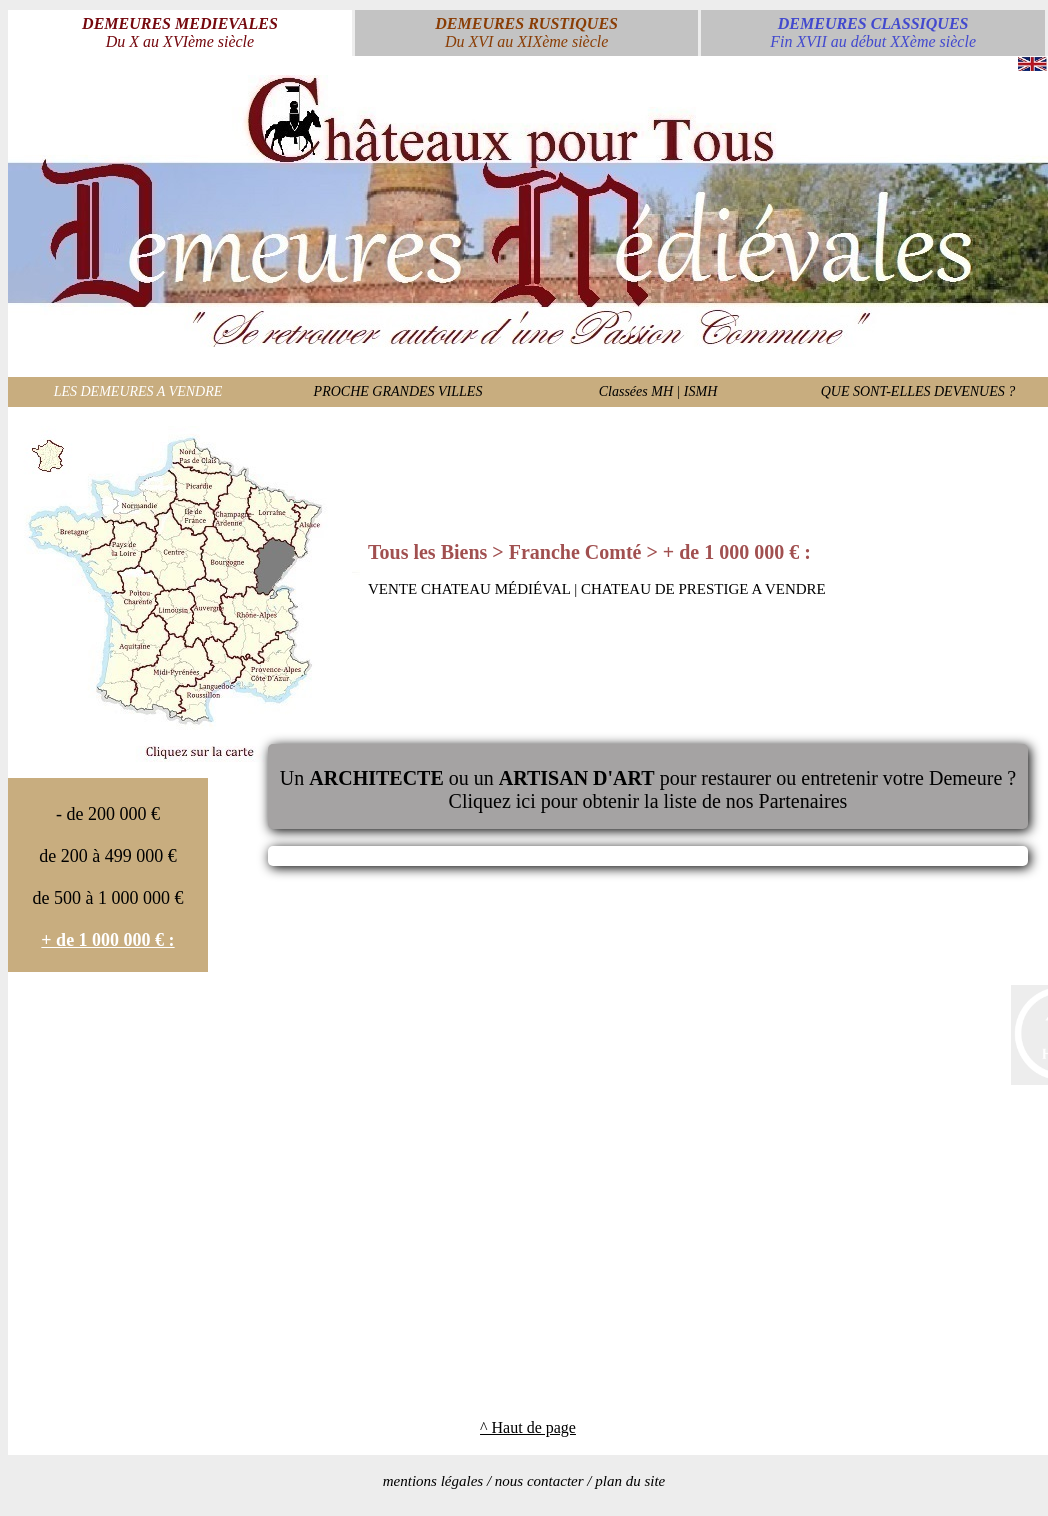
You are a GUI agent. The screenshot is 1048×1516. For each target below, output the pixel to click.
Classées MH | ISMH (658, 391)
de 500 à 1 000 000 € (108, 898)
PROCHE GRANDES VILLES (398, 391)
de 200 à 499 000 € (107, 856)
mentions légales (433, 1481)
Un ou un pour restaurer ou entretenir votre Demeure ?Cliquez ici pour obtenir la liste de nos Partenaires (648, 789)
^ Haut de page (528, 1427)
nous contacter (539, 1481)
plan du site (630, 1481)
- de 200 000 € (108, 814)
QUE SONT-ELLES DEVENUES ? (918, 391)
